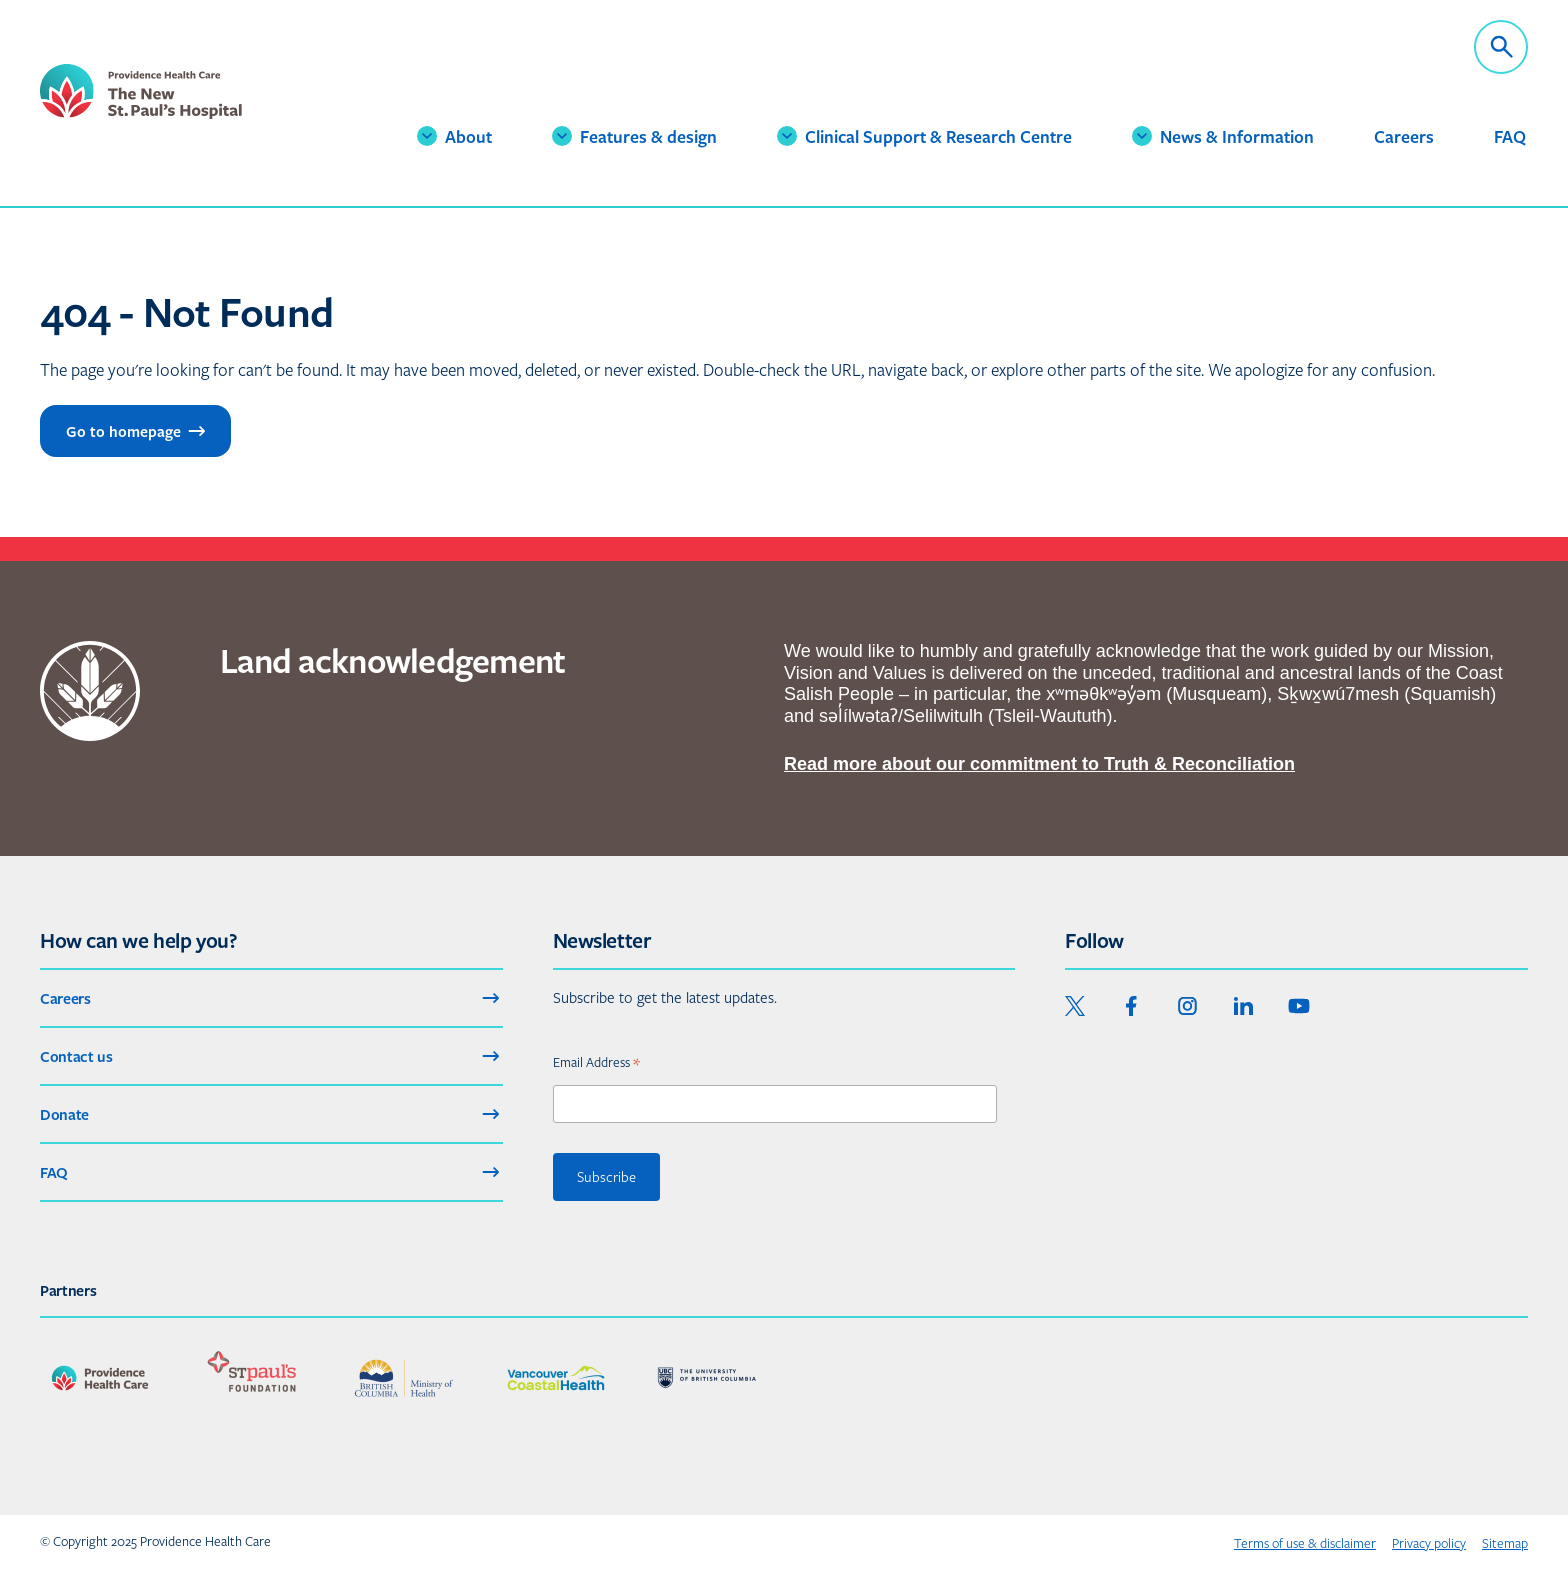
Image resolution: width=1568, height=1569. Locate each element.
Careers (1404, 136)
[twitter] (1075, 1006)
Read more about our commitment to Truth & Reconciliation (1039, 764)
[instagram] (1187, 1006)
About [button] (472, 136)
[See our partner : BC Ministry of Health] (404, 1379)
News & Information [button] (1221, 147)
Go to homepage (137, 431)
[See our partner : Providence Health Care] (100, 1379)
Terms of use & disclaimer (1305, 1543)
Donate (271, 1114)
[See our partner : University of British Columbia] (708, 1379)
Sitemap (1505, 1543)
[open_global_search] (1501, 47)
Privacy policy (1429, 1543)
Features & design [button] (643, 147)
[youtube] (1299, 1006)
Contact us (271, 1056)
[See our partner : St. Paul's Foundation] (252, 1379)
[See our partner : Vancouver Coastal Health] (556, 1379)
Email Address (596, 1061)
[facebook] (1131, 1006)
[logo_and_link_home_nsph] (185, 105)
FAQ (1510, 136)
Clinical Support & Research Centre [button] (898, 147)
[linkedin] (1243, 1006)
